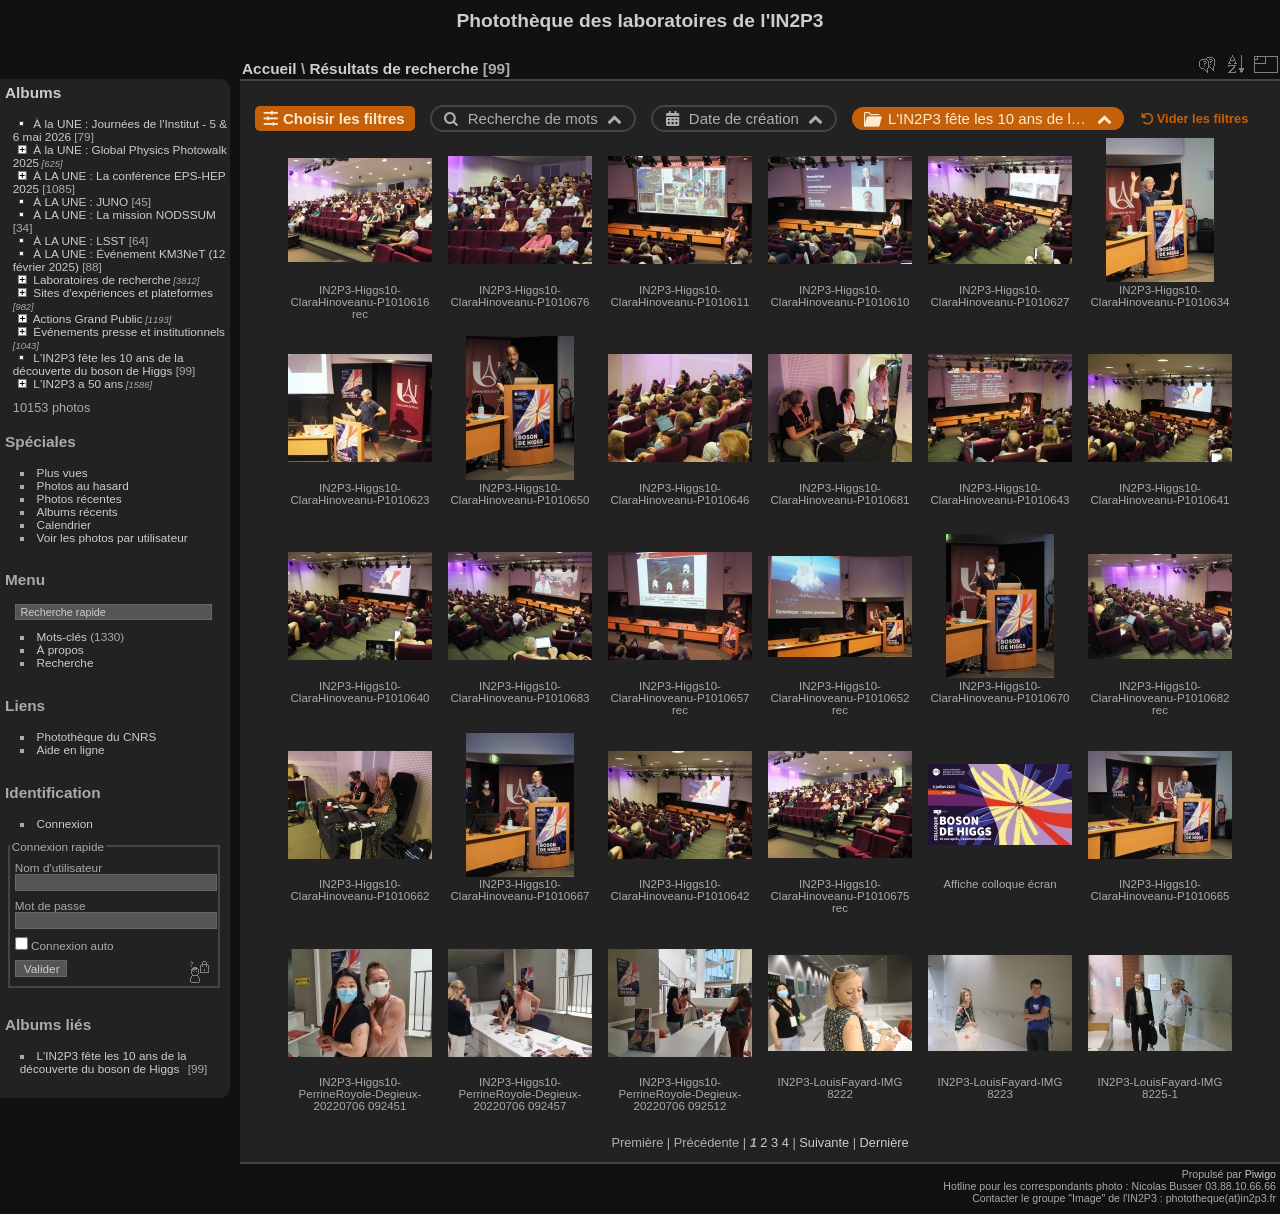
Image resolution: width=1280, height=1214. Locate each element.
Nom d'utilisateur (58, 867)
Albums (33, 92)
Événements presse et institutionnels (129, 331)
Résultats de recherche (393, 68)
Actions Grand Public (88, 318)
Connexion (65, 823)
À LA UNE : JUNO (82, 201)
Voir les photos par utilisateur (112, 537)
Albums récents (77, 511)
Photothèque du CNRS (97, 736)
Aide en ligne (71, 749)
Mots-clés (62, 636)
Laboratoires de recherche (101, 279)
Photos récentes (79, 498)
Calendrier (64, 524)
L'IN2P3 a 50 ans (78, 383)
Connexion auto (64, 945)
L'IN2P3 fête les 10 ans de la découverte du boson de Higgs (98, 364)
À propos (60, 649)
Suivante (824, 1142)
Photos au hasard (83, 485)
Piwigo (1260, 1174)
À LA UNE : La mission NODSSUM (124, 214)
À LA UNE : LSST (79, 240)
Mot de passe (50, 905)
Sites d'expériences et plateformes (122, 292)
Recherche (65, 662)
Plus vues (62, 472)
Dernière (884, 1142)
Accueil (269, 68)
